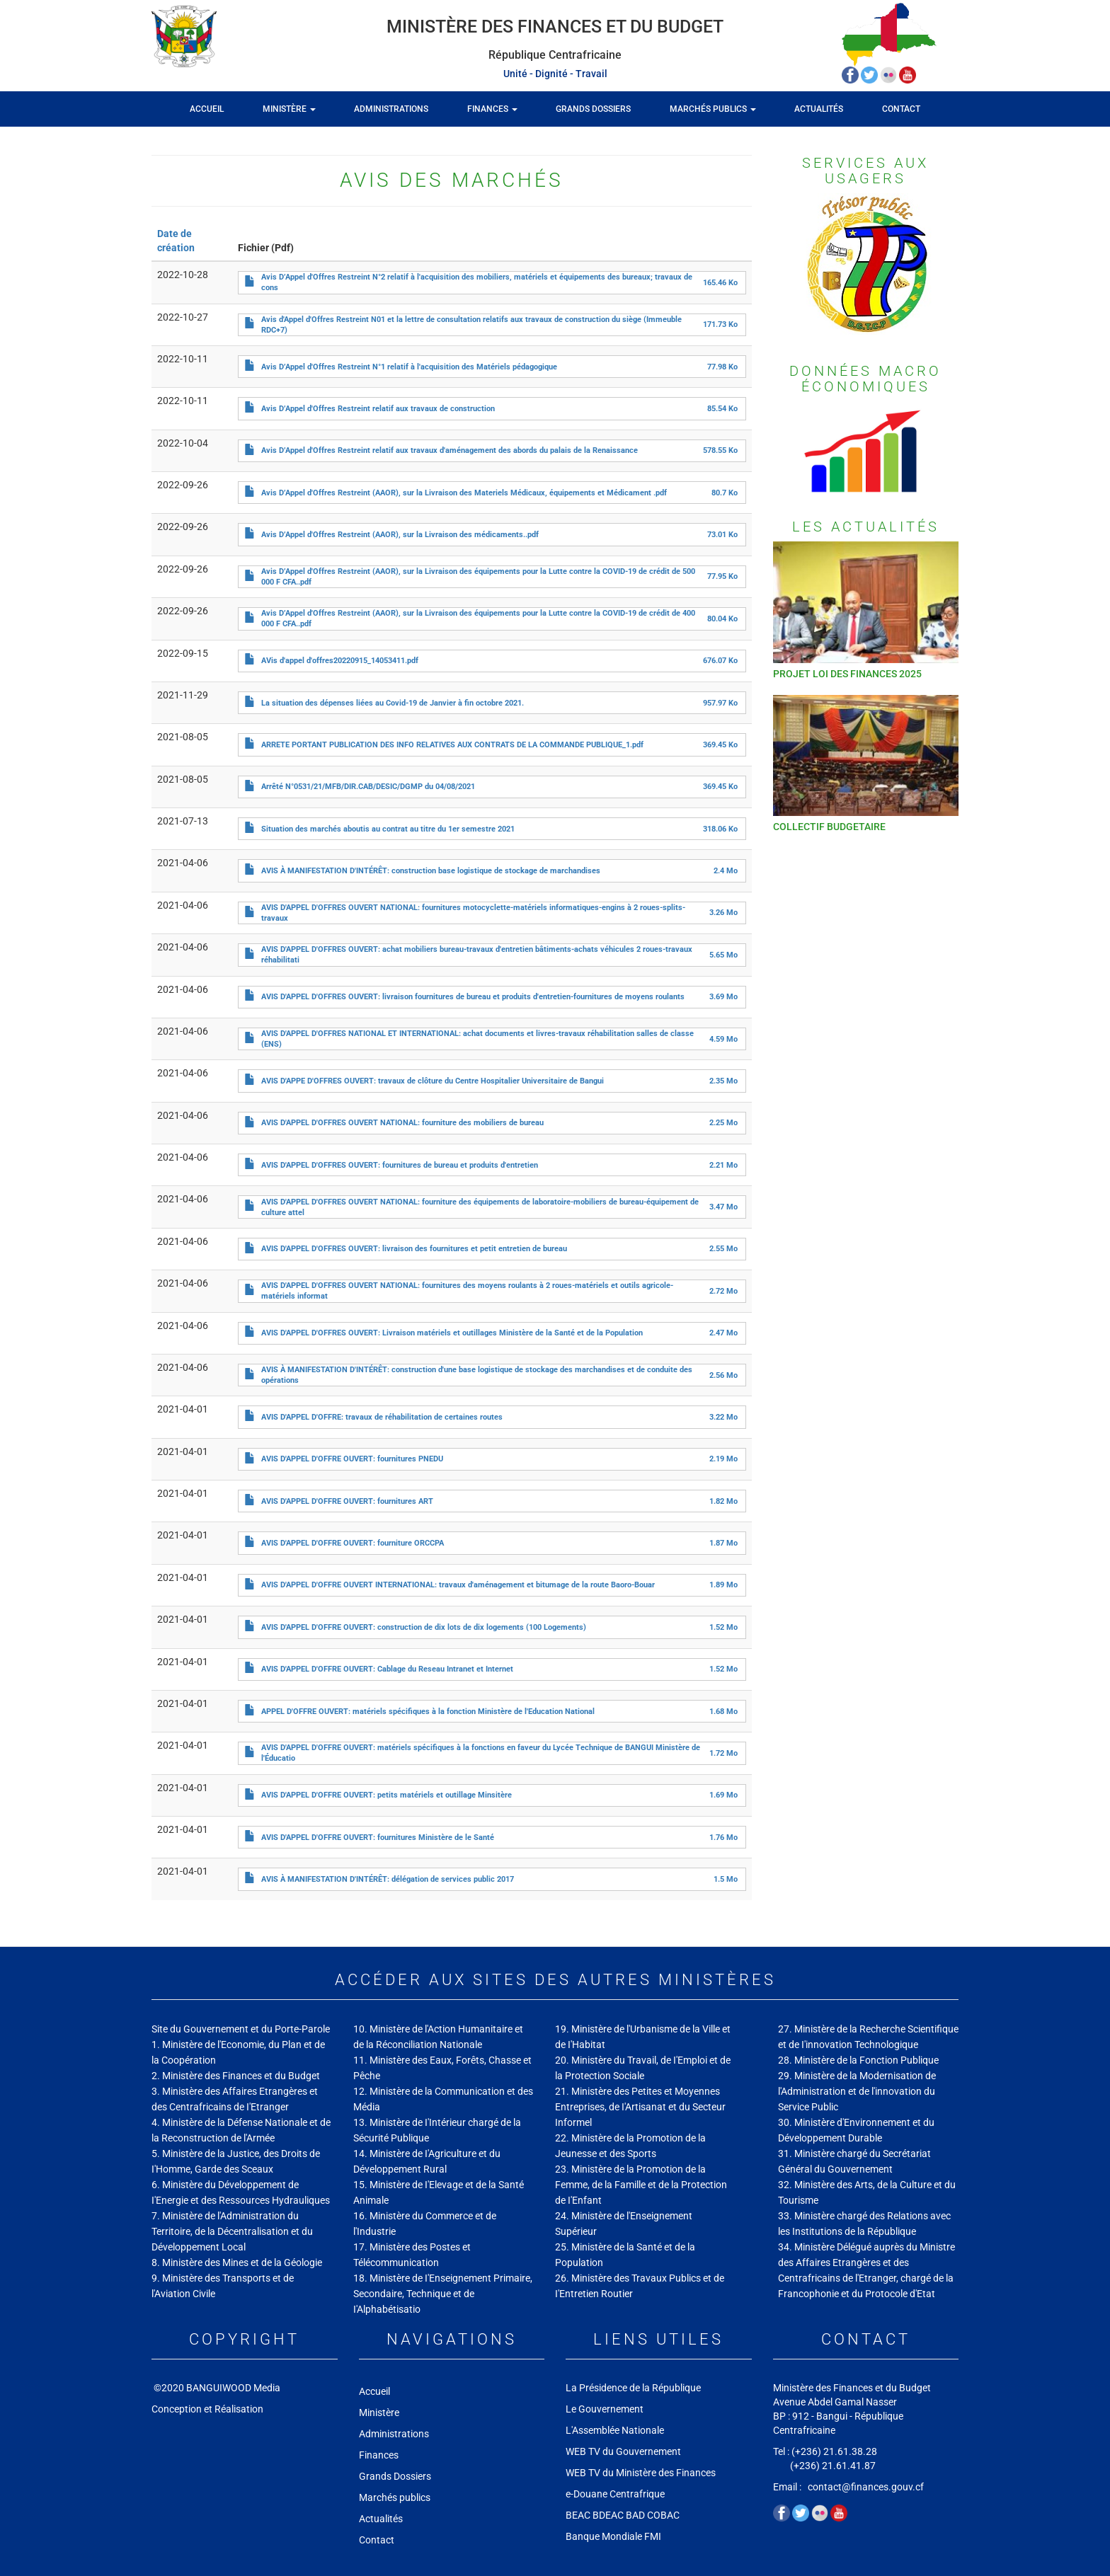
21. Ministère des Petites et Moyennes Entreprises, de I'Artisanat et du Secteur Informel (640, 2107)
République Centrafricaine (555, 55)
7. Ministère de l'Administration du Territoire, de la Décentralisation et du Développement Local (232, 2231)
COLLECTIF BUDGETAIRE (829, 826)
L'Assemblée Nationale (615, 2430)
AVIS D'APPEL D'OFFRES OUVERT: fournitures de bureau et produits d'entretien (399, 1165)
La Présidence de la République (633, 2387)
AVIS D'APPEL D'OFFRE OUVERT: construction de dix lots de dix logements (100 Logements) (423, 1627)
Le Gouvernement (604, 2409)
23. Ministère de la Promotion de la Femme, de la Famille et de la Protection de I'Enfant (641, 2184)
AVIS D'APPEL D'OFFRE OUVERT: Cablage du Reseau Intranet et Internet (387, 1669)
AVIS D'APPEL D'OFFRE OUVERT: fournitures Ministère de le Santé (377, 1837)
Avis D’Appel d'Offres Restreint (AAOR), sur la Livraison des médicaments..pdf (400, 534)
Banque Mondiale (604, 2536)
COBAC (663, 2515)
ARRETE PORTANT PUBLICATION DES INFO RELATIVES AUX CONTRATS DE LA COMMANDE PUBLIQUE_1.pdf (452, 744)
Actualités (818, 109)
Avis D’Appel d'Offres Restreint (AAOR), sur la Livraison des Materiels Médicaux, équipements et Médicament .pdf (464, 493)
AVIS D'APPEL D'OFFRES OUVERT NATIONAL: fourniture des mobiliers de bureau (402, 1122)
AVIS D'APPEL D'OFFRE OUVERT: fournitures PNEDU (352, 1459)
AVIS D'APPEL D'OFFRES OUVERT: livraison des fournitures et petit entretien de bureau (414, 1248)
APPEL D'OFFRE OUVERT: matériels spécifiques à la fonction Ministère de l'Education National (428, 1711)
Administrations (391, 109)
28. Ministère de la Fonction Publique (858, 2060)
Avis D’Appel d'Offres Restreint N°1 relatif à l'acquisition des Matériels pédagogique (409, 367)
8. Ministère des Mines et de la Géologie (236, 2262)
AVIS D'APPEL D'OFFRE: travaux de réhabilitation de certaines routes (382, 1417)
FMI (653, 2536)
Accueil (207, 109)
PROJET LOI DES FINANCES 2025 (847, 673)
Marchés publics (713, 109)
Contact (901, 109)
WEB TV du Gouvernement (623, 2451)
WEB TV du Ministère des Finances (642, 2472)
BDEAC (608, 2515)
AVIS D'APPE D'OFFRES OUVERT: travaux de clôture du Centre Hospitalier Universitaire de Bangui (432, 1081)
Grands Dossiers (593, 109)
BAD (635, 2515)
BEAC (578, 2515)
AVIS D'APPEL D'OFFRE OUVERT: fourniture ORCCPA (352, 1543)
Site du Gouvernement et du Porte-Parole (240, 2029)
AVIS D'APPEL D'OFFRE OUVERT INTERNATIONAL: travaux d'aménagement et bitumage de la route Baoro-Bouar (458, 1584)
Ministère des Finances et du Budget (555, 26)
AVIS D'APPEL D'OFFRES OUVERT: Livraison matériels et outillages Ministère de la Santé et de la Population (452, 1333)
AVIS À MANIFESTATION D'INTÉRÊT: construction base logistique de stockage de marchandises (430, 870)
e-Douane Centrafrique (615, 2494)
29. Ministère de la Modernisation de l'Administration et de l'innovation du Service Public (857, 2091)
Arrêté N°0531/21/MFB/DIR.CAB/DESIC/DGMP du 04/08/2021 (368, 786)
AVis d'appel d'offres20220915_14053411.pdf (339, 660)
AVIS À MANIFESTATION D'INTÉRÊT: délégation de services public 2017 (387, 1879)
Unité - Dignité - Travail (555, 73)
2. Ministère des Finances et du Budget (235, 2075)
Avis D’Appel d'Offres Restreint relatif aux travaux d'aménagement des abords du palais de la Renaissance (449, 450)
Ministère (289, 109)
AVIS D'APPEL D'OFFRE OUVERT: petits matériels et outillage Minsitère (386, 1795)
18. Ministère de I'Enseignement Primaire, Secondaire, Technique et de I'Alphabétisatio (442, 2293)
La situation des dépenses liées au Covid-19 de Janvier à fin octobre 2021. (392, 703)
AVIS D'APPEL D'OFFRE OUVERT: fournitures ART (347, 1501)
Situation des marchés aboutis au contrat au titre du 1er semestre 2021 (388, 829)
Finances (492, 109)
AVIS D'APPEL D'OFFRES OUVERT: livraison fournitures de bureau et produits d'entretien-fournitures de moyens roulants (473, 996)
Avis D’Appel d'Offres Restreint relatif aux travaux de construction (378, 408)
